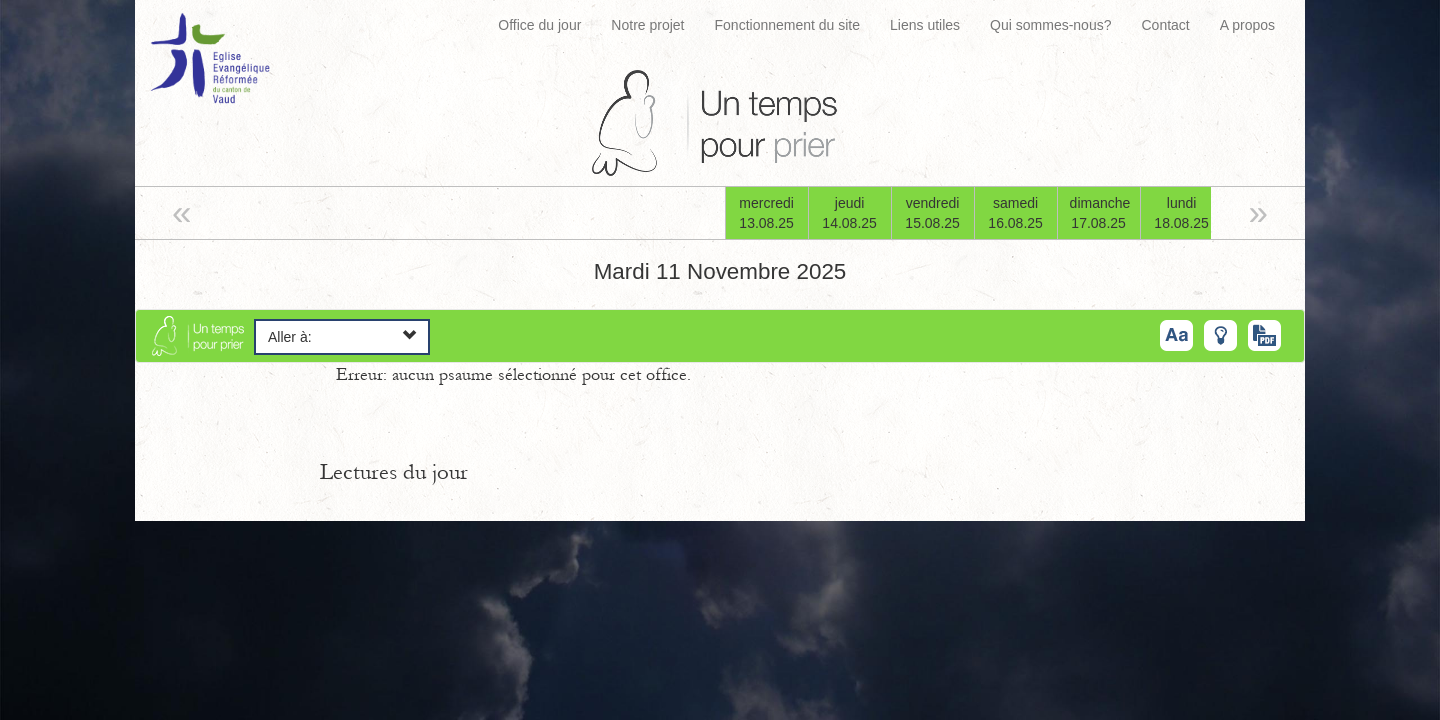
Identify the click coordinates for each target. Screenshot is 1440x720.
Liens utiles (925, 25)
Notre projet (647, 25)
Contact (1165, 25)
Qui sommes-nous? (1050, 25)
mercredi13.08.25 (766, 213)
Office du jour (539, 25)
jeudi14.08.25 (849, 213)
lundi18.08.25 (1181, 213)
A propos (1247, 25)
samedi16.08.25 (1015, 213)
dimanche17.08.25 (1100, 213)
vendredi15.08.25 (932, 213)
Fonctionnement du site (788, 25)
